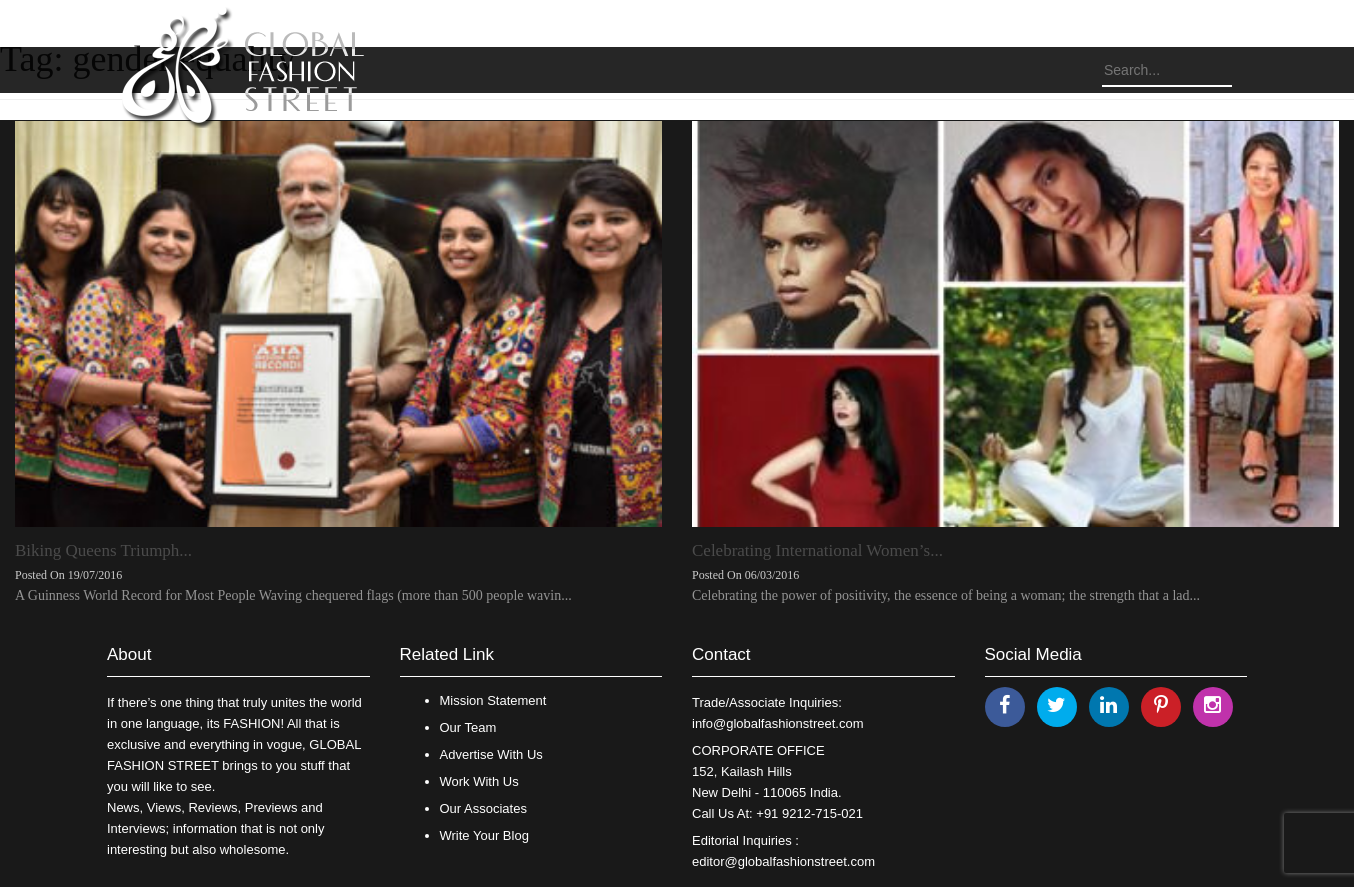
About (129, 654)
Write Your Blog (484, 835)
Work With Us (479, 781)
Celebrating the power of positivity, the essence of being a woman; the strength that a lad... (946, 595)
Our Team (468, 727)
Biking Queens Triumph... (103, 550)
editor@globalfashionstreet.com (783, 861)
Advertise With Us (491, 754)
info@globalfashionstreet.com (777, 723)
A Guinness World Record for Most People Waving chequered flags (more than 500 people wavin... (293, 595)
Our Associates (483, 808)
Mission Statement (493, 700)
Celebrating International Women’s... (817, 550)
